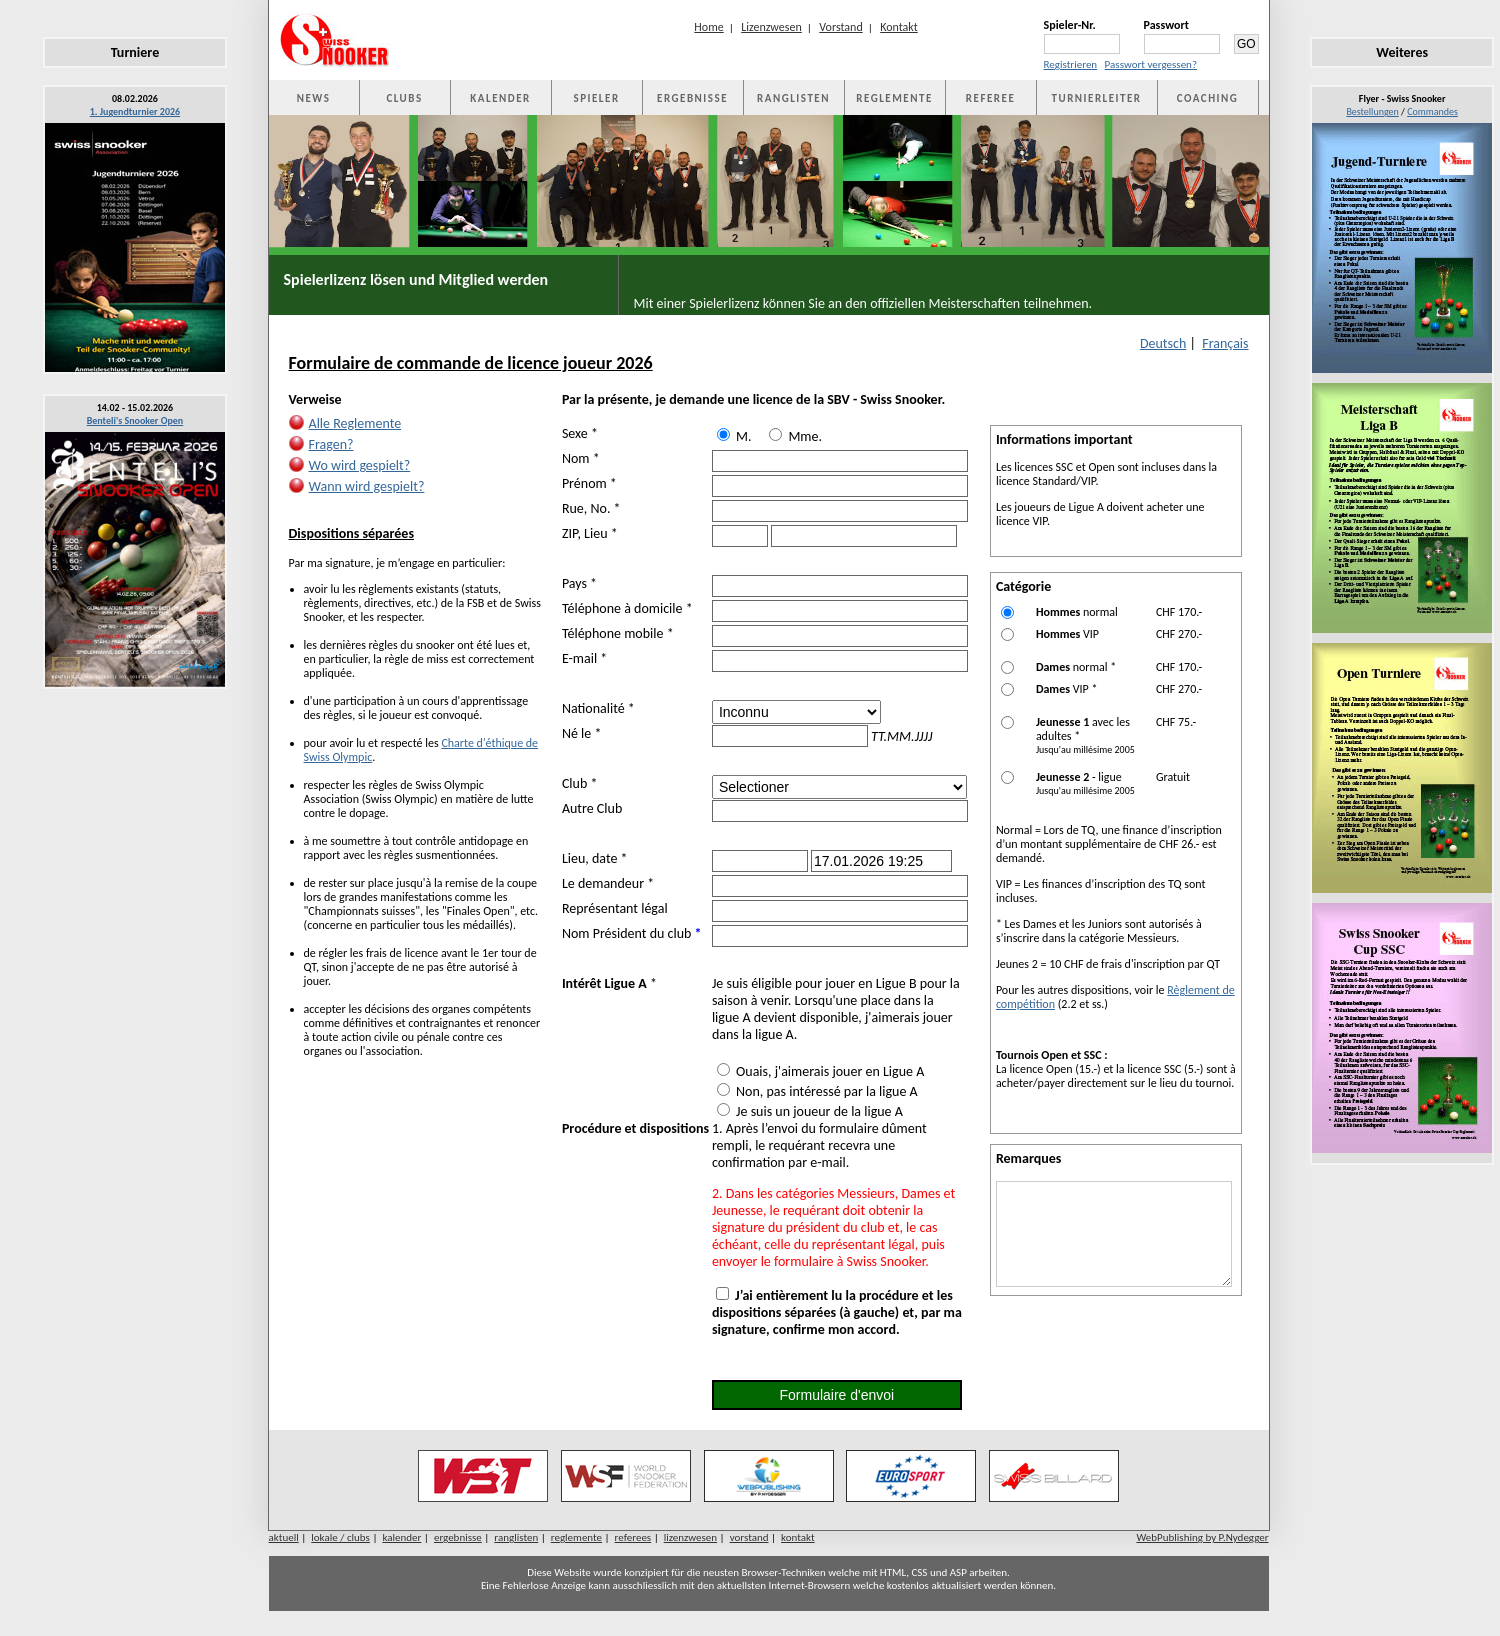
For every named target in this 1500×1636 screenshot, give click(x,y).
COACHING (1208, 98)
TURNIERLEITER (1097, 98)
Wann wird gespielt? (367, 486)
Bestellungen (1372, 111)
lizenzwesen (690, 1537)
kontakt (798, 1537)
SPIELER (597, 98)
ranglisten (516, 1537)
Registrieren (1071, 64)
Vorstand (840, 27)
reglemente (576, 1537)
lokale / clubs (340, 1537)
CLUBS (404, 98)
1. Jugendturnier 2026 (135, 111)
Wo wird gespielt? (360, 465)
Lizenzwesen (771, 27)
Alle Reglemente (355, 423)
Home (708, 27)
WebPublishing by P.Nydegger (1202, 1537)
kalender (401, 1537)
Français (1225, 343)
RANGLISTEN (793, 98)
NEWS (314, 98)
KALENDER (500, 98)
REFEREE (990, 98)
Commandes (1432, 111)
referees (633, 1537)
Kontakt (899, 27)
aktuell (284, 1537)
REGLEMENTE (894, 98)
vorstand (749, 1537)
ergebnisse (458, 1537)
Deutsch (1163, 343)
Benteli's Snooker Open (135, 420)
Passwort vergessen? (1151, 64)
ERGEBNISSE (692, 98)
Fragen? (331, 444)
